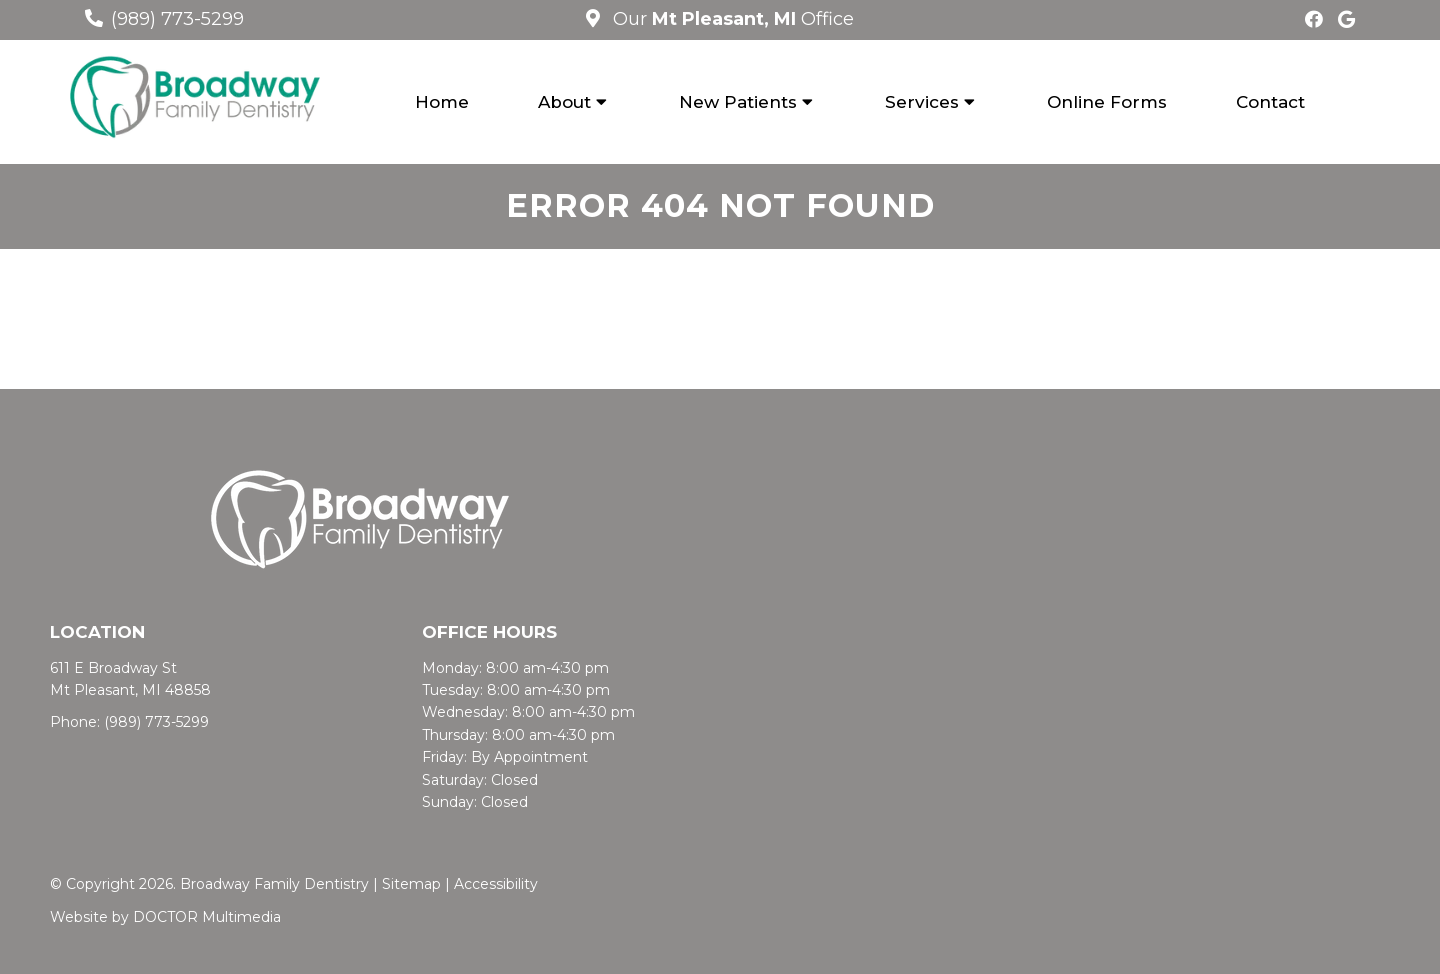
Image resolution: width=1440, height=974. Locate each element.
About (564, 102)
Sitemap (411, 884)
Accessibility (496, 884)
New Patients (738, 102)
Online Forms (1107, 102)
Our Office (731, 19)
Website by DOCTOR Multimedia (165, 917)
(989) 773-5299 (177, 19)
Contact (1270, 102)
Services (922, 102)
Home (442, 102)
